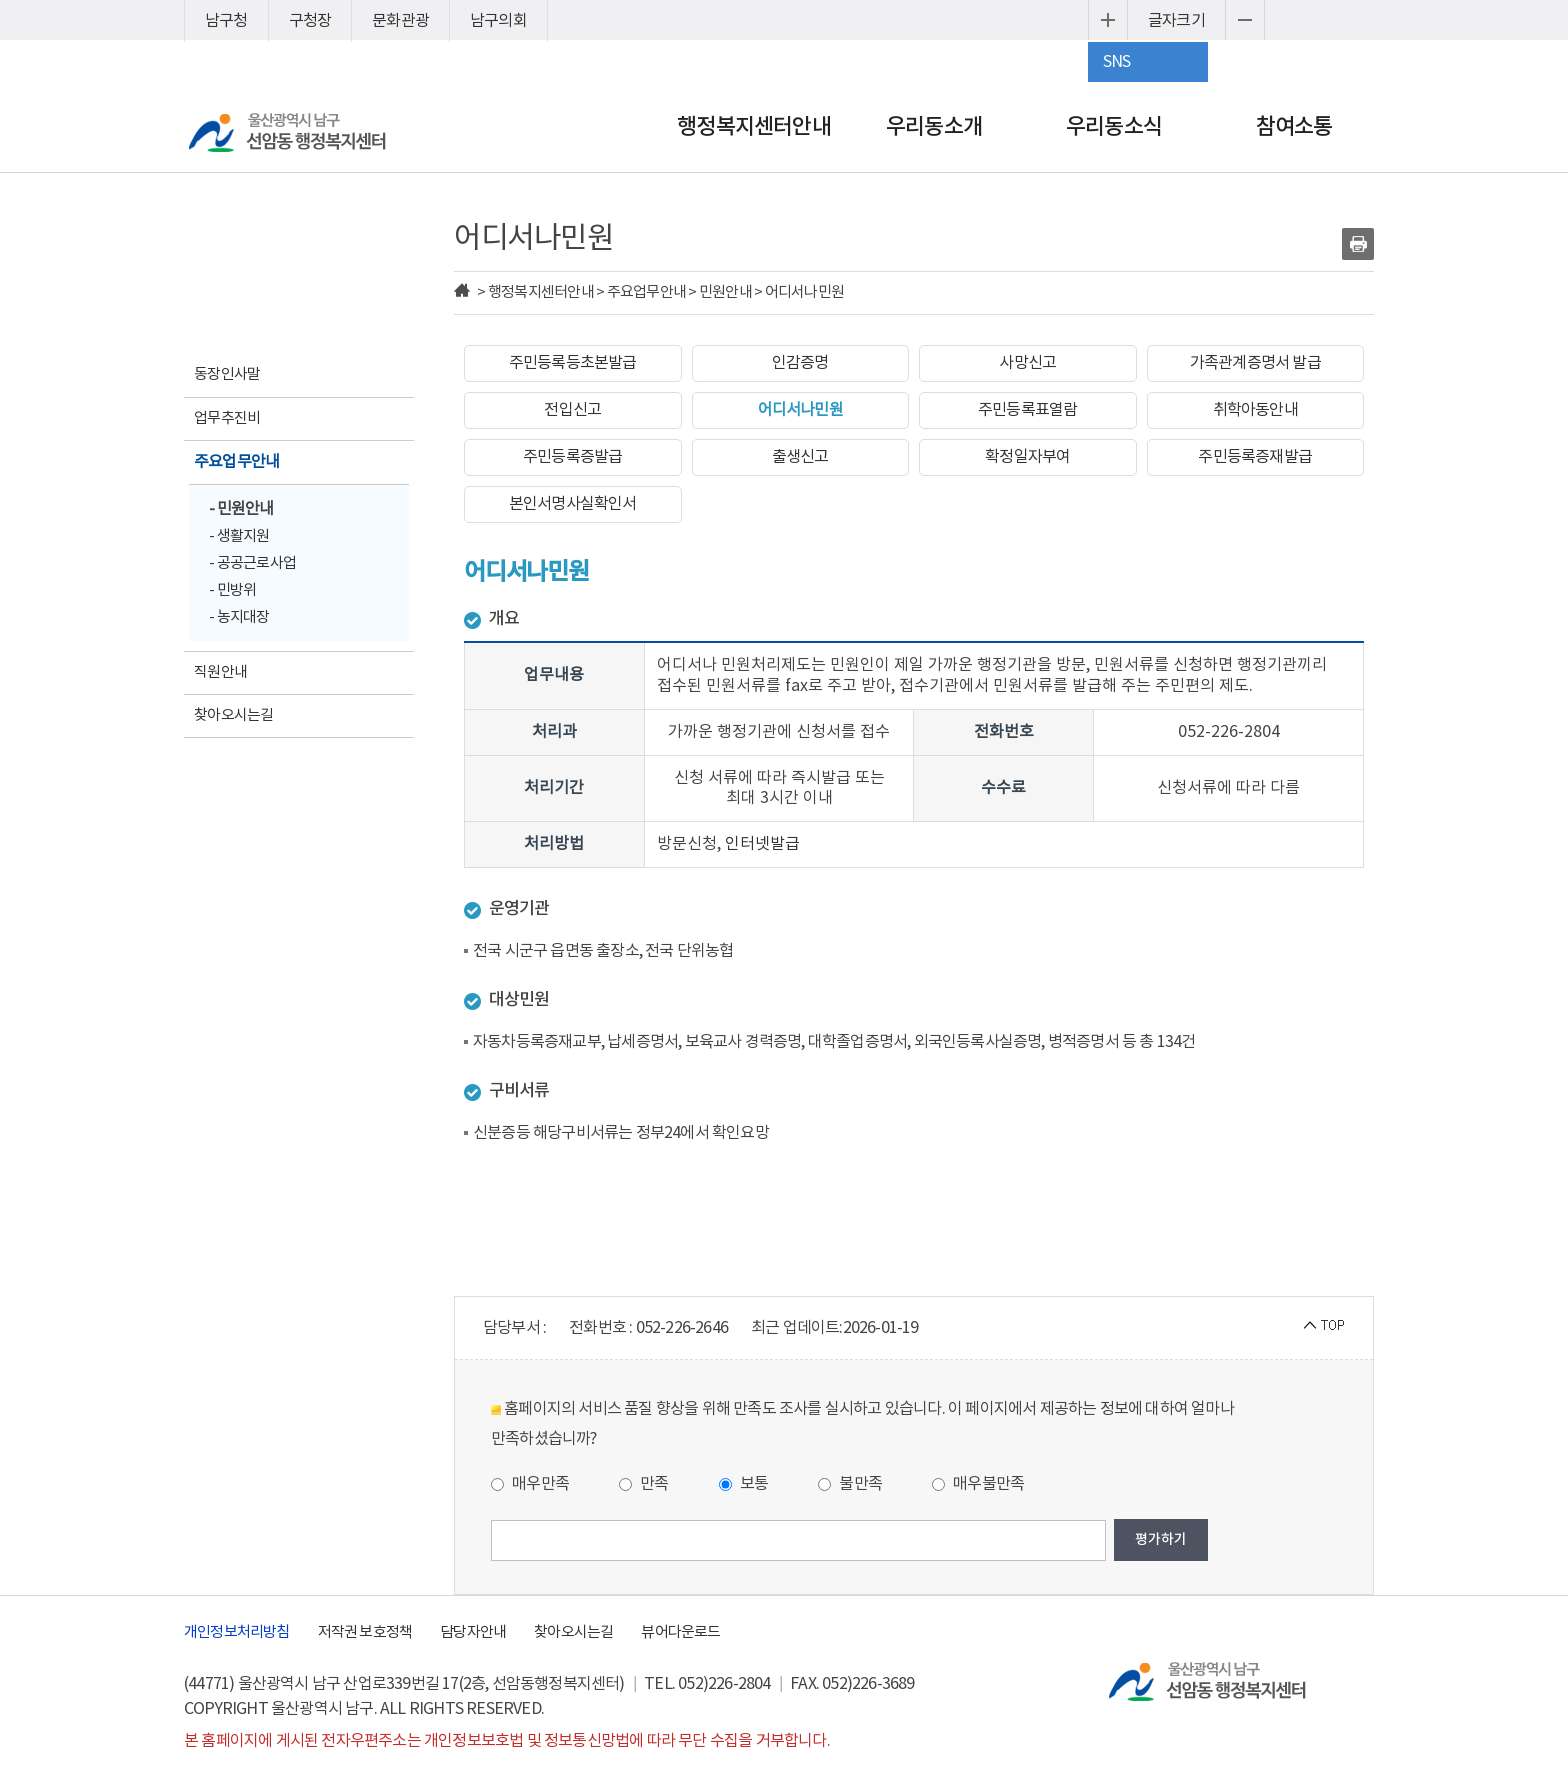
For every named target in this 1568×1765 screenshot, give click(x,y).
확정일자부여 (1027, 457)
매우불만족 (978, 1484)
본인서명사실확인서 (573, 504)
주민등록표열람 (1027, 410)
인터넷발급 (762, 844)
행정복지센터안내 (754, 127)
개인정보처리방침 (237, 1632)
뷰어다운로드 (680, 1632)
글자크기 (1176, 21)
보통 (744, 1484)
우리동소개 (934, 127)
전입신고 (572, 410)
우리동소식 (1114, 127)
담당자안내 (473, 1632)
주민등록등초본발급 (573, 363)
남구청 (226, 21)
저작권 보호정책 (365, 1632)
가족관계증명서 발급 (1255, 363)
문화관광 (400, 21)
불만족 (850, 1484)
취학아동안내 (1255, 410)
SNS (1117, 62)
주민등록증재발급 (1255, 457)
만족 (644, 1484)
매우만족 (530, 1484)
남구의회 (498, 21)
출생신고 (800, 457)
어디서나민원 (800, 410)
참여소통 (1294, 127)
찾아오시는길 (573, 1632)
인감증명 (800, 363)
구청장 (310, 21)
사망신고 (1027, 363)
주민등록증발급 (572, 457)
